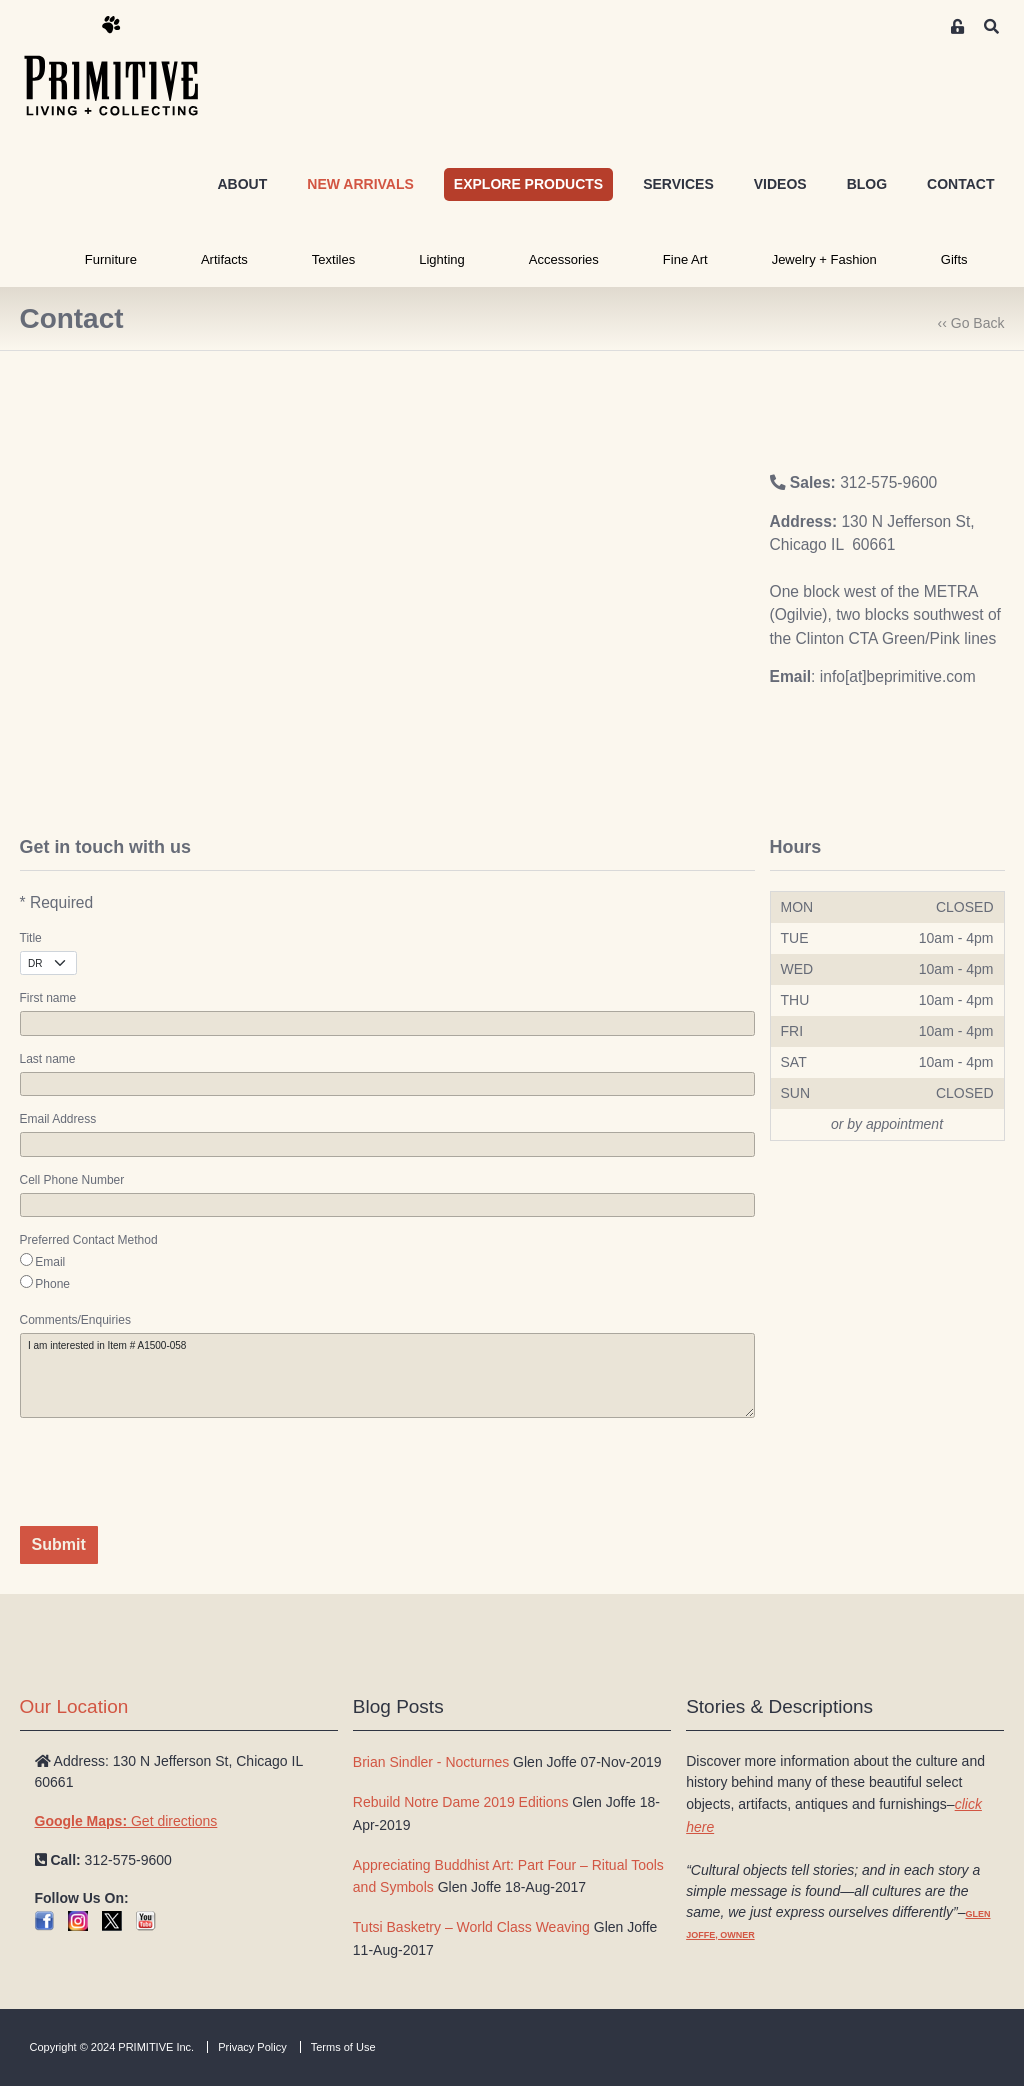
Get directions (126, 1821)
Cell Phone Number (72, 1180)
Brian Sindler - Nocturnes (431, 1762)
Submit (59, 1544)
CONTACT (960, 184)
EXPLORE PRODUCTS (528, 184)
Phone (52, 1284)
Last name (48, 1059)
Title (31, 938)
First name (48, 998)
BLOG (867, 184)
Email (50, 1262)
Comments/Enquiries (75, 1320)
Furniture (111, 259)
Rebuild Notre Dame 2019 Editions (461, 1802)
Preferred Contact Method (89, 1240)
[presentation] (172, 1472)
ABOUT (242, 184)
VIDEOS (780, 184)
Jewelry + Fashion (824, 259)
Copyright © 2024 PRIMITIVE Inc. (112, 2047)
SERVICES (678, 184)
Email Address (58, 1119)
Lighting (442, 259)
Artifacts (224, 259)
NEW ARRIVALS (360, 184)
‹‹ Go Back (971, 323)
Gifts (954, 259)
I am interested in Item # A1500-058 (387, 1375)
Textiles (333, 259)
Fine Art (685, 259)
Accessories (564, 259)
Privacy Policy (252, 2047)
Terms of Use (343, 2047)
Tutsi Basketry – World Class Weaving (471, 1927)
